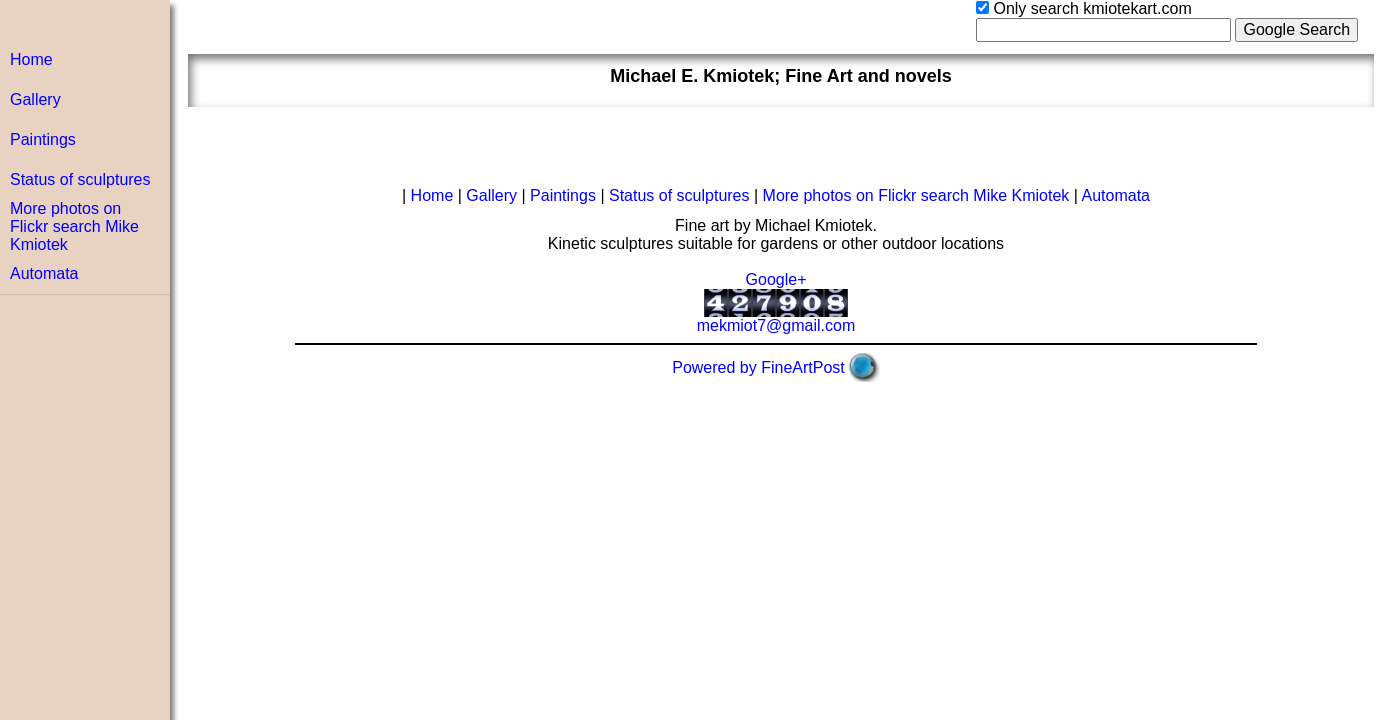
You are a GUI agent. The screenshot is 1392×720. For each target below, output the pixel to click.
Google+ (776, 279)
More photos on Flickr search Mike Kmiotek (74, 226)
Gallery (35, 99)
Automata (44, 273)
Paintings (43, 139)
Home (31, 59)
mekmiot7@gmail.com (776, 325)
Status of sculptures (80, 179)
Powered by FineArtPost (758, 367)
